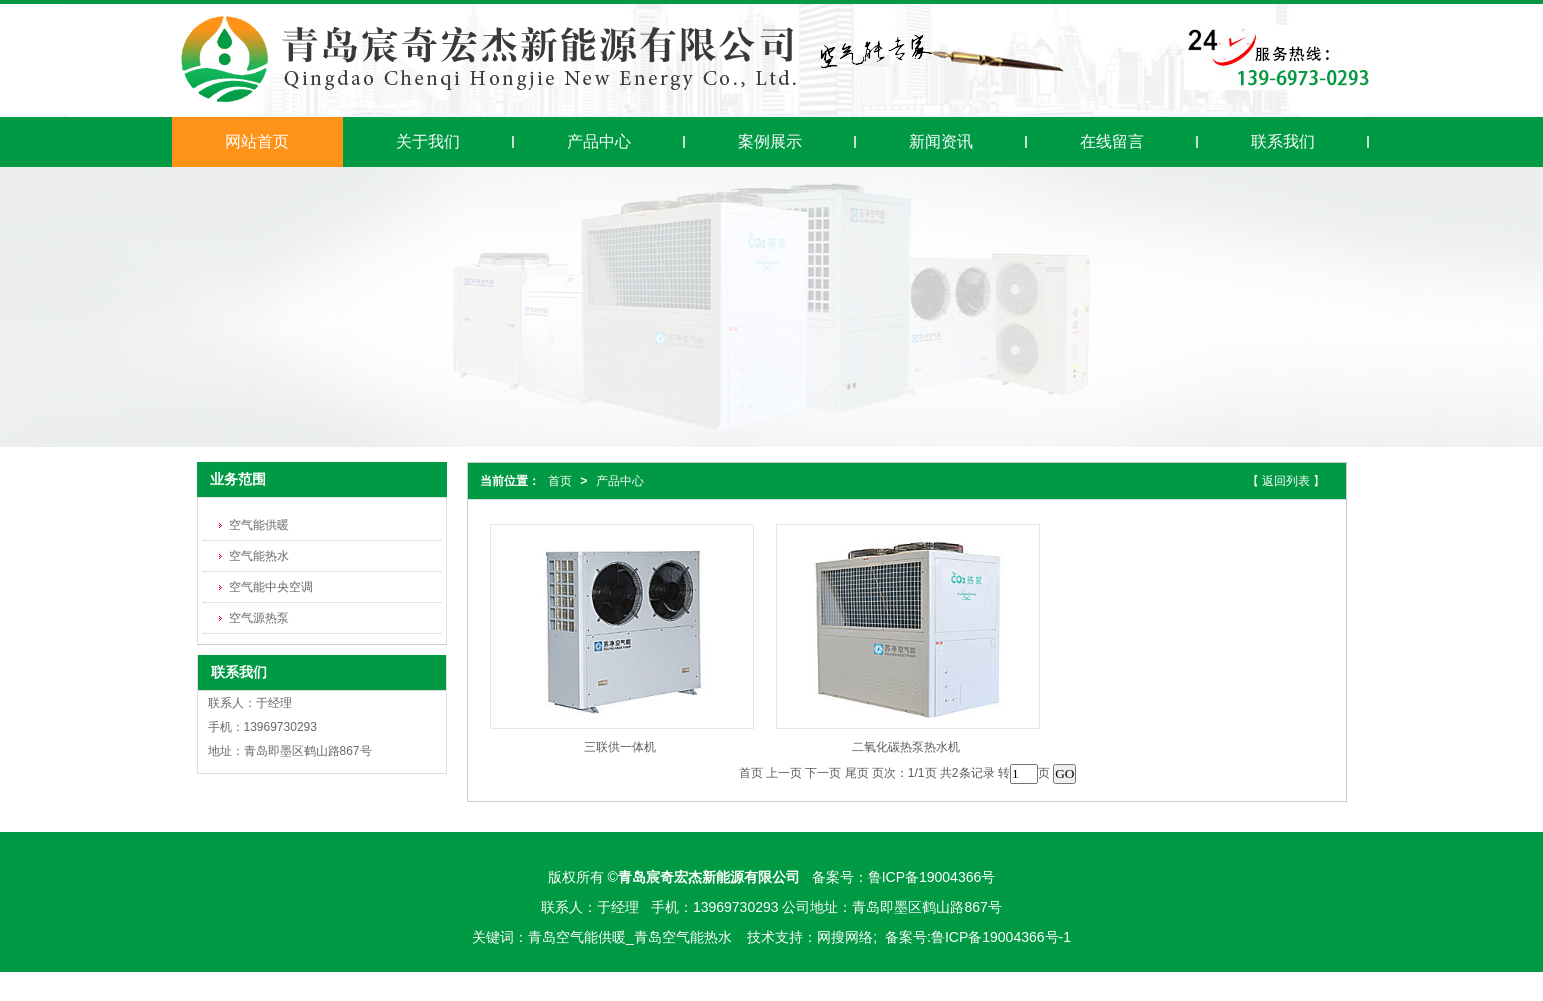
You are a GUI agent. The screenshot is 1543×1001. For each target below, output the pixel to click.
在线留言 (1112, 141)
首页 (560, 481)
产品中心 (599, 141)
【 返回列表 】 (1286, 481)
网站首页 (257, 141)
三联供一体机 (620, 747)
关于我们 (428, 141)
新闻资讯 (941, 141)
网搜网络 (845, 937)
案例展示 (770, 141)
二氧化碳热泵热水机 (906, 747)
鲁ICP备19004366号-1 (1001, 937)
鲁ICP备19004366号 (932, 877)
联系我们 (1283, 141)
